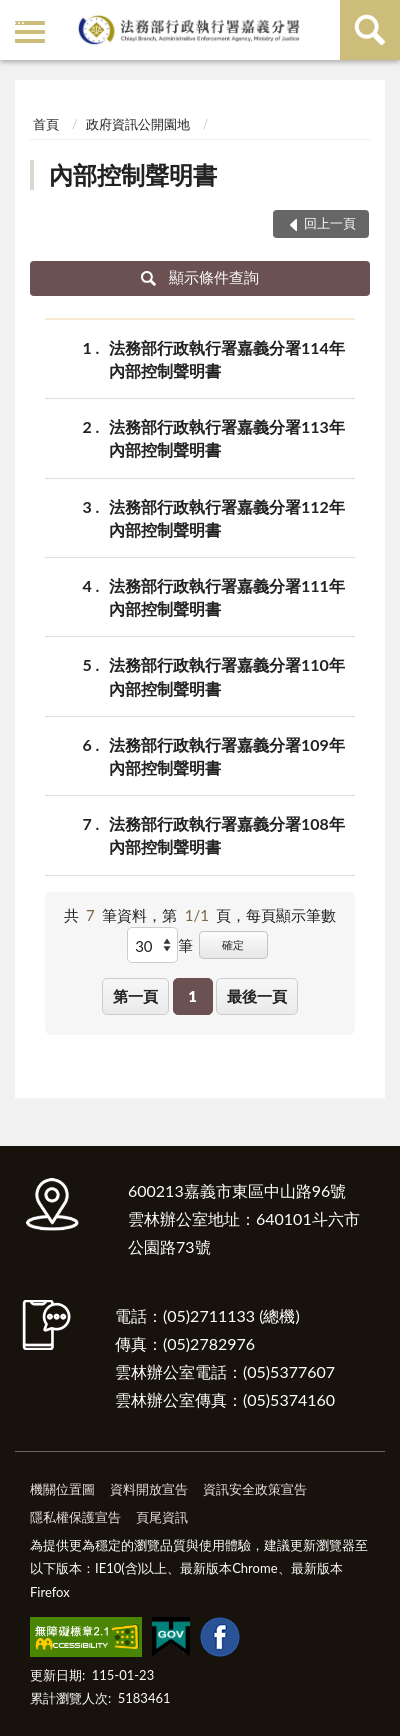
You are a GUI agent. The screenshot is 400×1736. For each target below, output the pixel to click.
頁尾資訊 (162, 1517)
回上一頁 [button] (330, 223)
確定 (233, 944)
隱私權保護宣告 (75, 1517)
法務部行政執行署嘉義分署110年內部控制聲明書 (227, 675)
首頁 (46, 124)
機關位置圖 (62, 1489)
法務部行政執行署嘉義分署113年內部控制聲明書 (227, 437)
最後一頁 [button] (257, 996)
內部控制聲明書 (133, 174)
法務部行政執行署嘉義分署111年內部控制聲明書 (227, 596)
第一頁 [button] (135, 996)
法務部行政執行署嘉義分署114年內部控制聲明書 (227, 358)
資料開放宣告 (149, 1489)
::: (19, 17)
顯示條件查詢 (200, 277)
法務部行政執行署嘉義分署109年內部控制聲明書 (227, 755)
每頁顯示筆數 (291, 915)
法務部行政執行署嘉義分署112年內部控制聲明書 (227, 517)
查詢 (370, 30)
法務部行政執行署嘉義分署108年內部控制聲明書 (227, 834)
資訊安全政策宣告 (255, 1489)
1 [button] (192, 996)
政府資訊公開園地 (138, 124)
